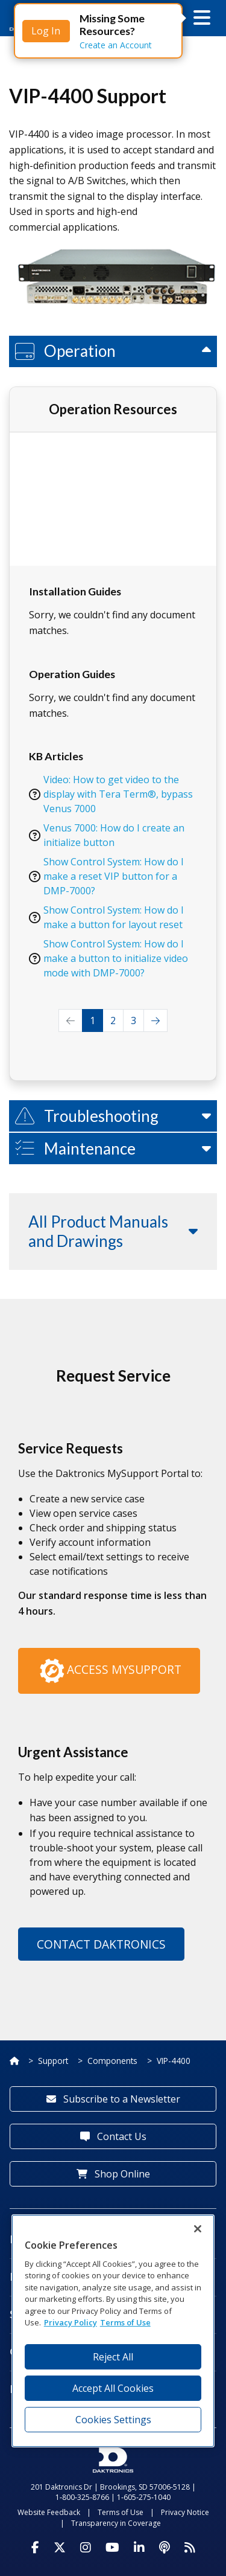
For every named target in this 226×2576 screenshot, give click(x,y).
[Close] (197, 2229)
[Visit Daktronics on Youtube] (112, 2548)
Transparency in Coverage (116, 2523)
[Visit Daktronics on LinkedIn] (139, 2548)
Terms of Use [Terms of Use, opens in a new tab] (125, 2322)
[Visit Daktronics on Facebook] (35, 2548)
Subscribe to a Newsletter (113, 2099)
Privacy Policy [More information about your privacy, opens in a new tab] (70, 2322)
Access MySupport (109, 1671)
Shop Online (113, 2173)
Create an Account (116, 45)
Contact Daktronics (101, 1944)
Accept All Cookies (113, 2388)
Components (112, 2060)
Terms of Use (120, 2512)
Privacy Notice (185, 2512)
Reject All (113, 2356)
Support (53, 2060)
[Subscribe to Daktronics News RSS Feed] (189, 2548)
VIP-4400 (173, 2060)
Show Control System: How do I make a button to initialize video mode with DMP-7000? (115, 958)
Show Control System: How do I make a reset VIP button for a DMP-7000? (113, 876)
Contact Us (113, 2136)
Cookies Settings (113, 2419)
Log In (45, 30)
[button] (201, 18)
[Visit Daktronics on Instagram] (85, 2548)
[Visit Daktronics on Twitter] (60, 2548)
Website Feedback (48, 2512)
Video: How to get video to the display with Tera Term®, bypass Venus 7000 (118, 794)
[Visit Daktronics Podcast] (164, 2548)
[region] (113, 2330)
